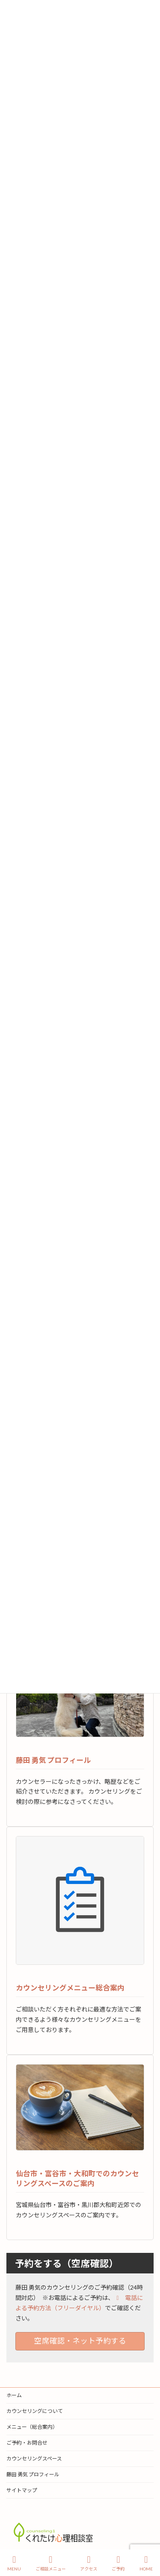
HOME (146, 2563)
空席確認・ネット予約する (80, 2340)
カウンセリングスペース (34, 2458)
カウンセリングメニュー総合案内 (70, 1987)
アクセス (88, 2563)
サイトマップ (21, 2490)
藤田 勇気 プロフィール (53, 1760)
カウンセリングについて (34, 2411)
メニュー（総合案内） (32, 2427)
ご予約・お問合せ (26, 2442)
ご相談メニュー (51, 2563)
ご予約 (118, 2563)
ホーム (14, 2395)
